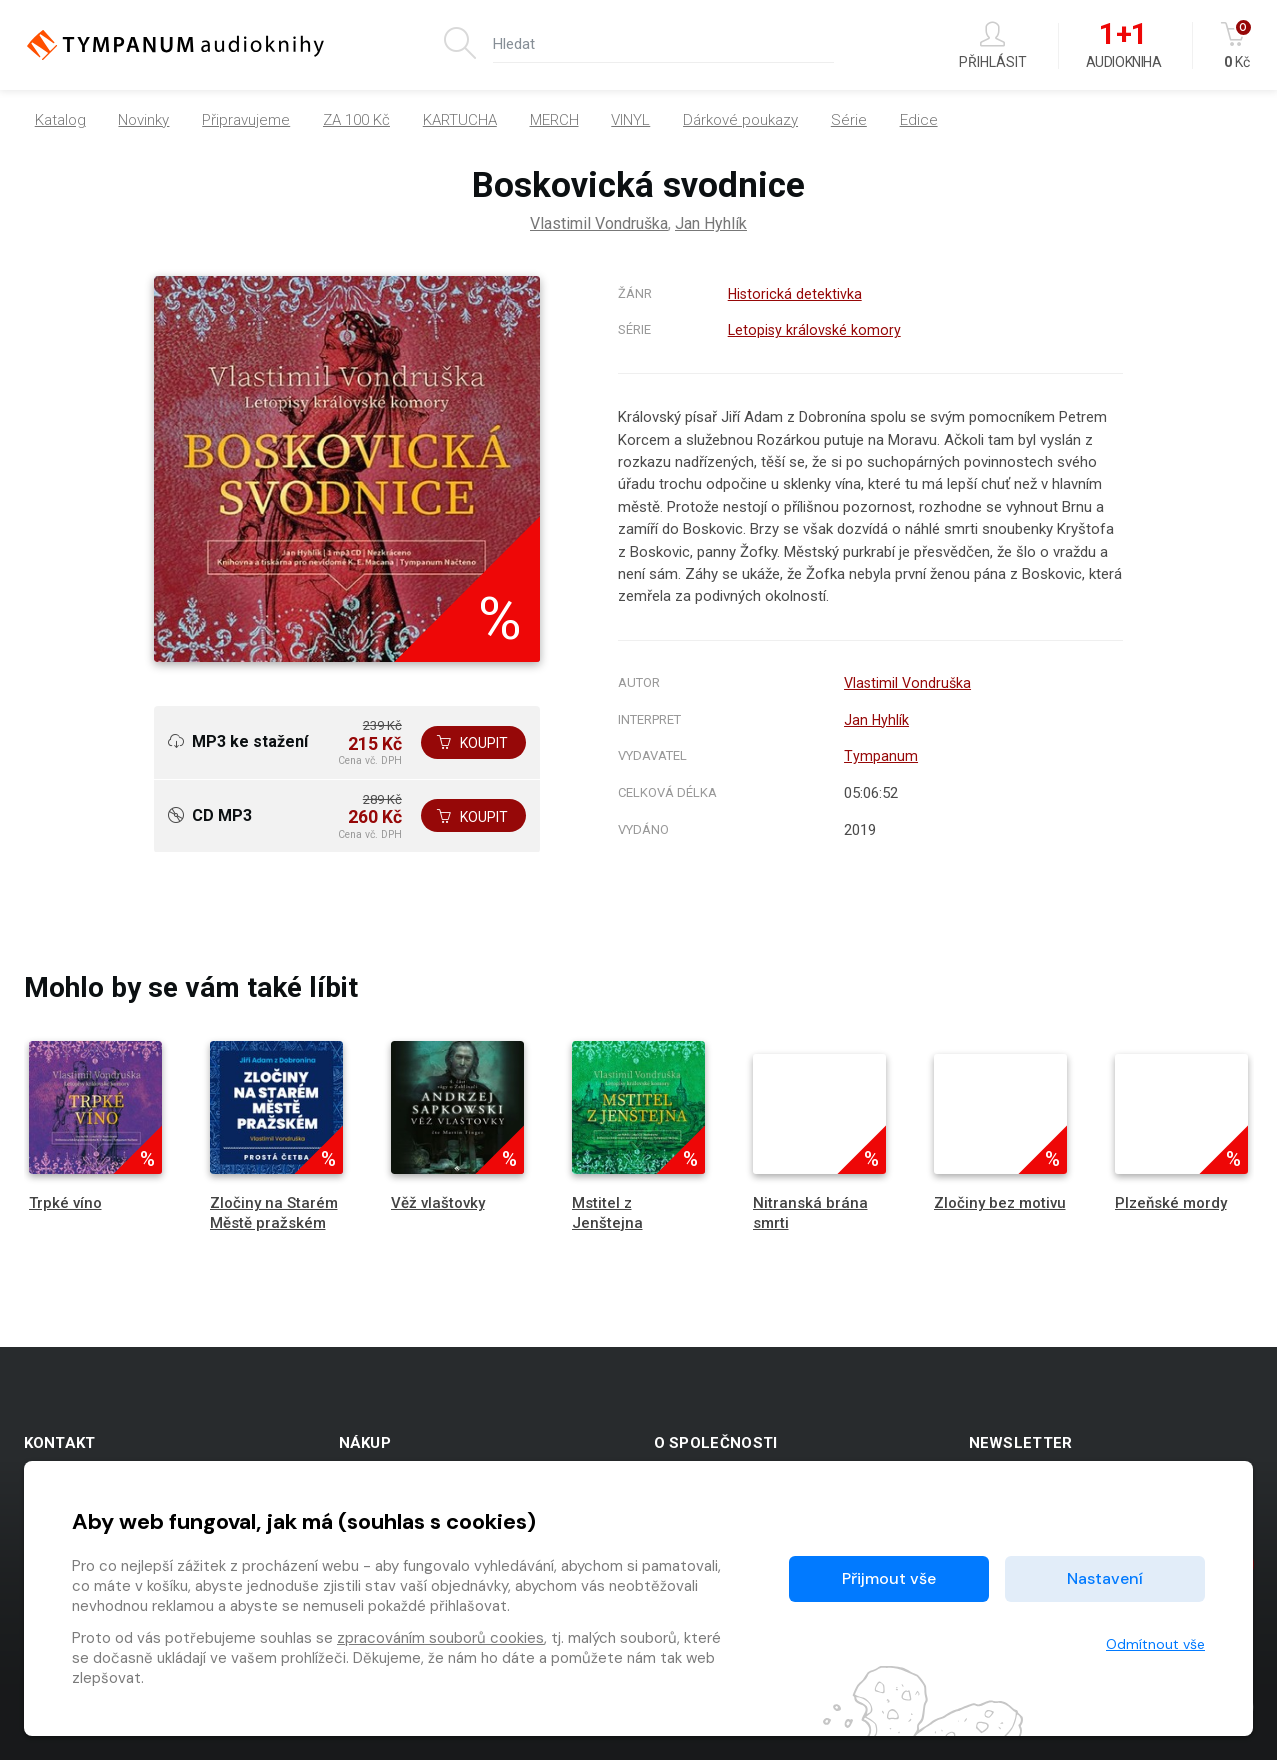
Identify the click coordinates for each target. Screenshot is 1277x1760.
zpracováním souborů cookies (440, 1638)
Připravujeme (246, 120)
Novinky (143, 120)
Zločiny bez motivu (1000, 1203)
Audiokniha (1123, 46)
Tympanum (877, 756)
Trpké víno (65, 1203)
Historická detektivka (794, 294)
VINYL (630, 120)
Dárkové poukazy (740, 120)
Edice (919, 120)
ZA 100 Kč (356, 120)
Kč (1237, 45)
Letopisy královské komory (814, 330)
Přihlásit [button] (993, 45)
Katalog (60, 120)
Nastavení (1105, 1578)
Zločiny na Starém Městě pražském (274, 1212)
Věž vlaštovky (438, 1203)
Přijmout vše (889, 1578)
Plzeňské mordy (1171, 1203)
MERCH (554, 120)
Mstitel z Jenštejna (607, 1212)
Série (849, 120)
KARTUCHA (460, 120)
